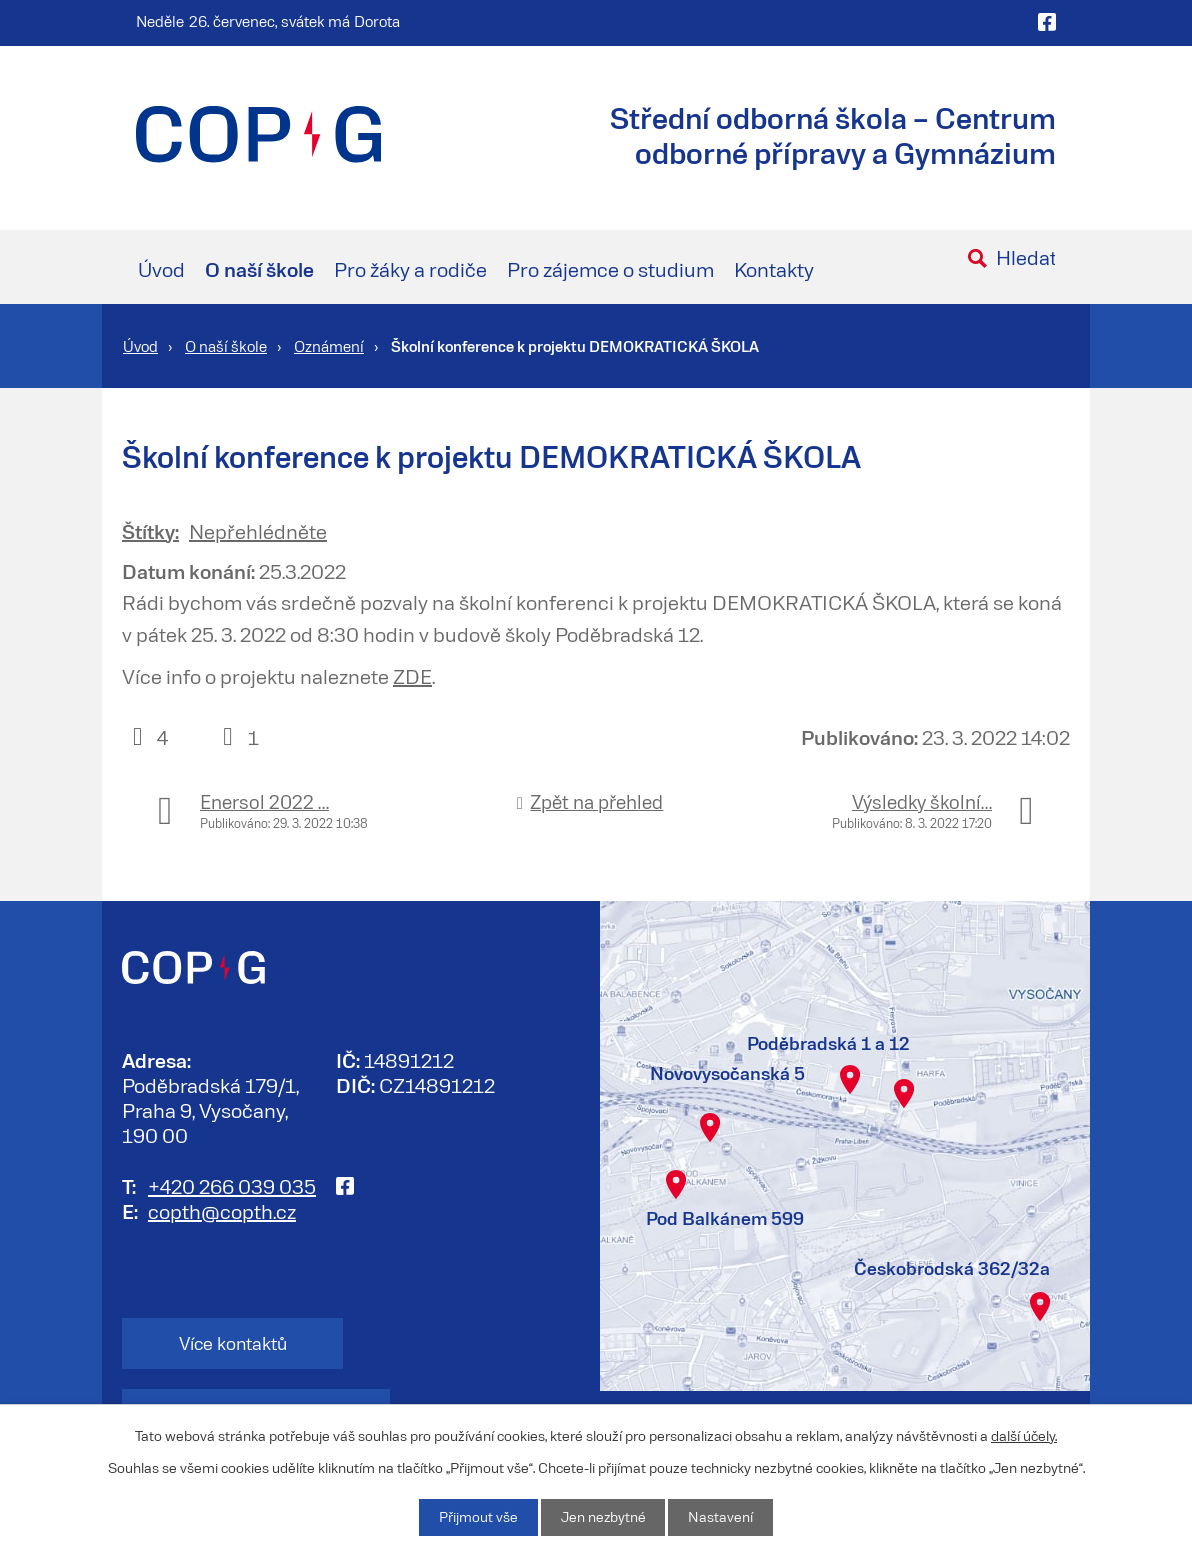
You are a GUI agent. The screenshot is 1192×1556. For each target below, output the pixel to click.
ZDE (412, 676)
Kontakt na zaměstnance (461, 1343)
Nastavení (721, 1517)
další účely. (1024, 1434)
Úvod (161, 269)
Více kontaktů (221, 1343)
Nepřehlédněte (258, 531)
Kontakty (774, 269)
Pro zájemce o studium (610, 269)
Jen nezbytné (603, 1517)
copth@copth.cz (222, 1210)
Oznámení (329, 346)
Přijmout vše (477, 1517)
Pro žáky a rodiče (410, 269)
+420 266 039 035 (232, 1185)
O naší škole (259, 269)
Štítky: (150, 531)
